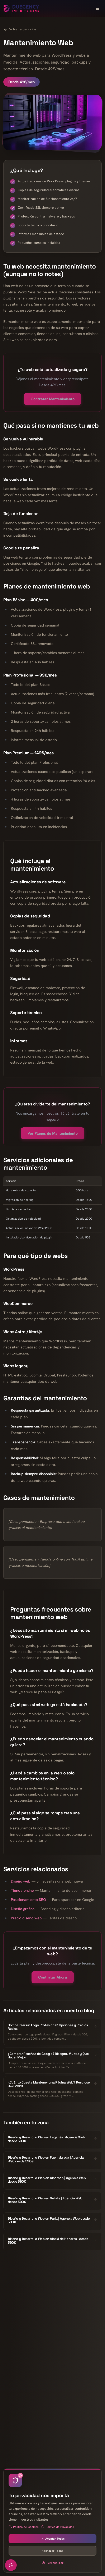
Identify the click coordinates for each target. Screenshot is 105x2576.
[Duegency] (21, 8)
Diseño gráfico (22, 1908)
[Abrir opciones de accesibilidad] (11, 2565)
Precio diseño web (26, 1918)
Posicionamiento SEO (28, 1899)
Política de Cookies (24, 2530)
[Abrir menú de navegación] (97, 8)
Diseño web (20, 1881)
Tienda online (22, 1890)
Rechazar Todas (52, 2554)
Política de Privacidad (57, 2530)
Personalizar (52, 2566)
